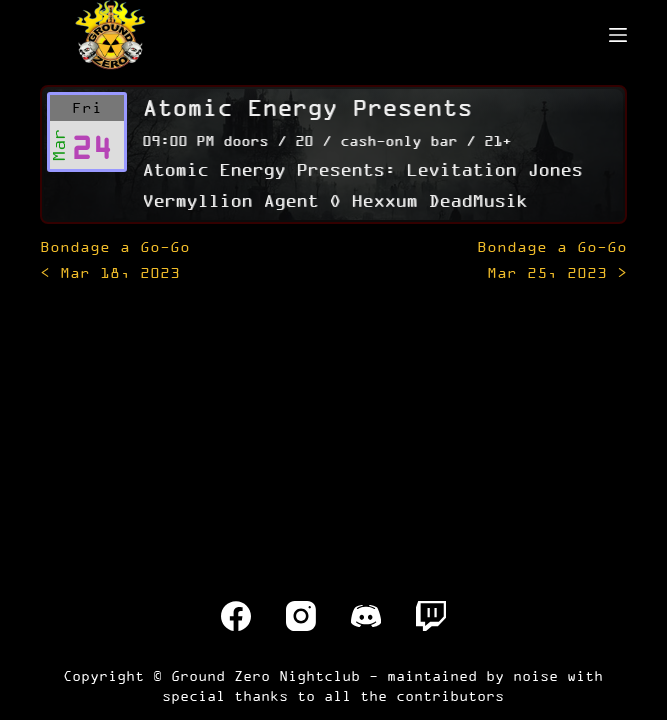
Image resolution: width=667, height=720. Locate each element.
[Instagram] (301, 616)
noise (535, 675)
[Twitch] (431, 616)
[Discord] (366, 616)
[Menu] (618, 35)
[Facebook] (236, 616)
